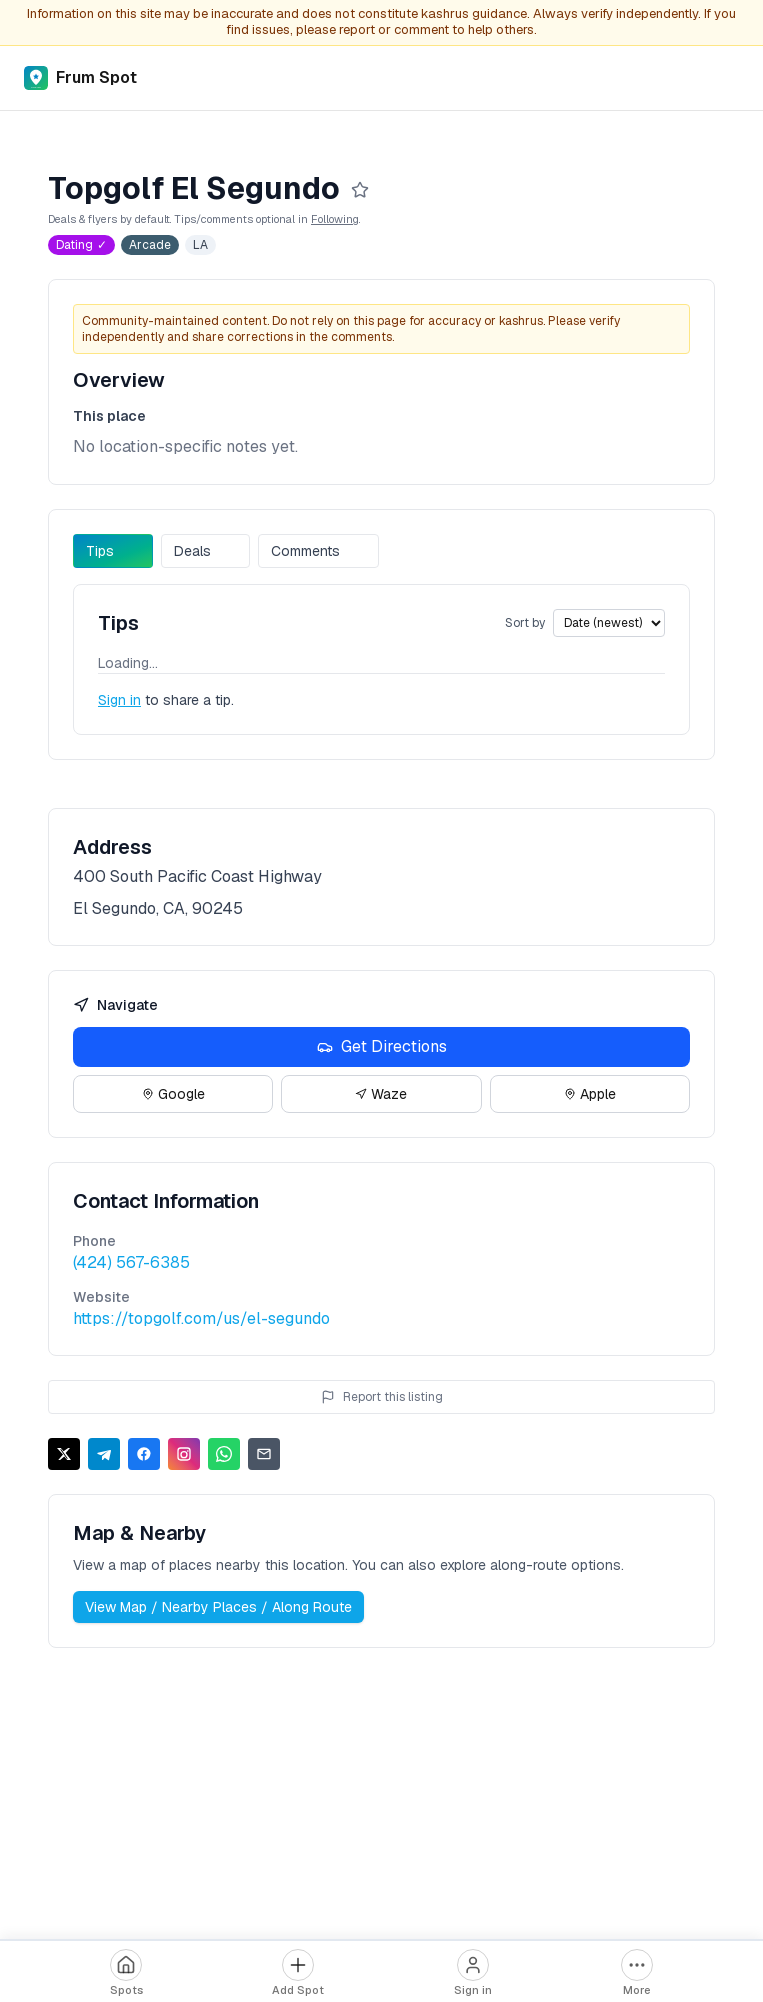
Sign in (119, 700)
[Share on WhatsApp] (224, 1454)
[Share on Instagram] (184, 1454)
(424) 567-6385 (131, 1262)
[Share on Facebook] (144, 1454)
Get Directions (382, 1046)
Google (173, 1094)
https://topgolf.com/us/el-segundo (201, 1318)
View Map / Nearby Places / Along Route (218, 1607)
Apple (590, 1094)
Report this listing (382, 1397)
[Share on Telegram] (104, 1454)
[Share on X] (64, 1454)
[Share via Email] (264, 1454)
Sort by (525, 623)
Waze (381, 1094)
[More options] (637, 1973)
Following (335, 219)
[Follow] (360, 190)
